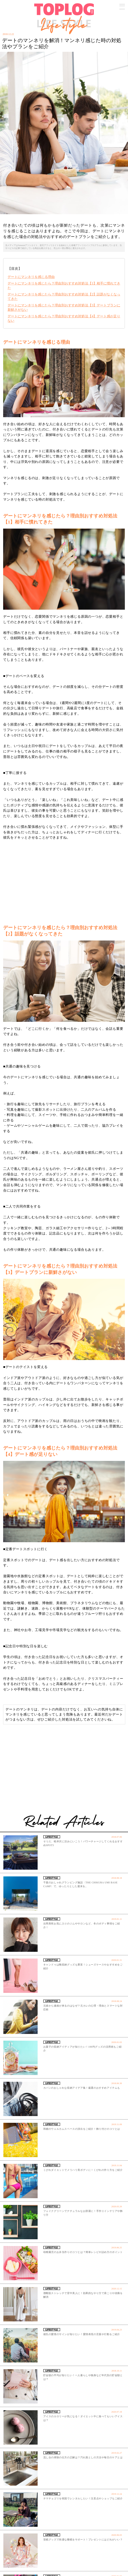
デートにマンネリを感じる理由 (31, 277)
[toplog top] (64, 9)
